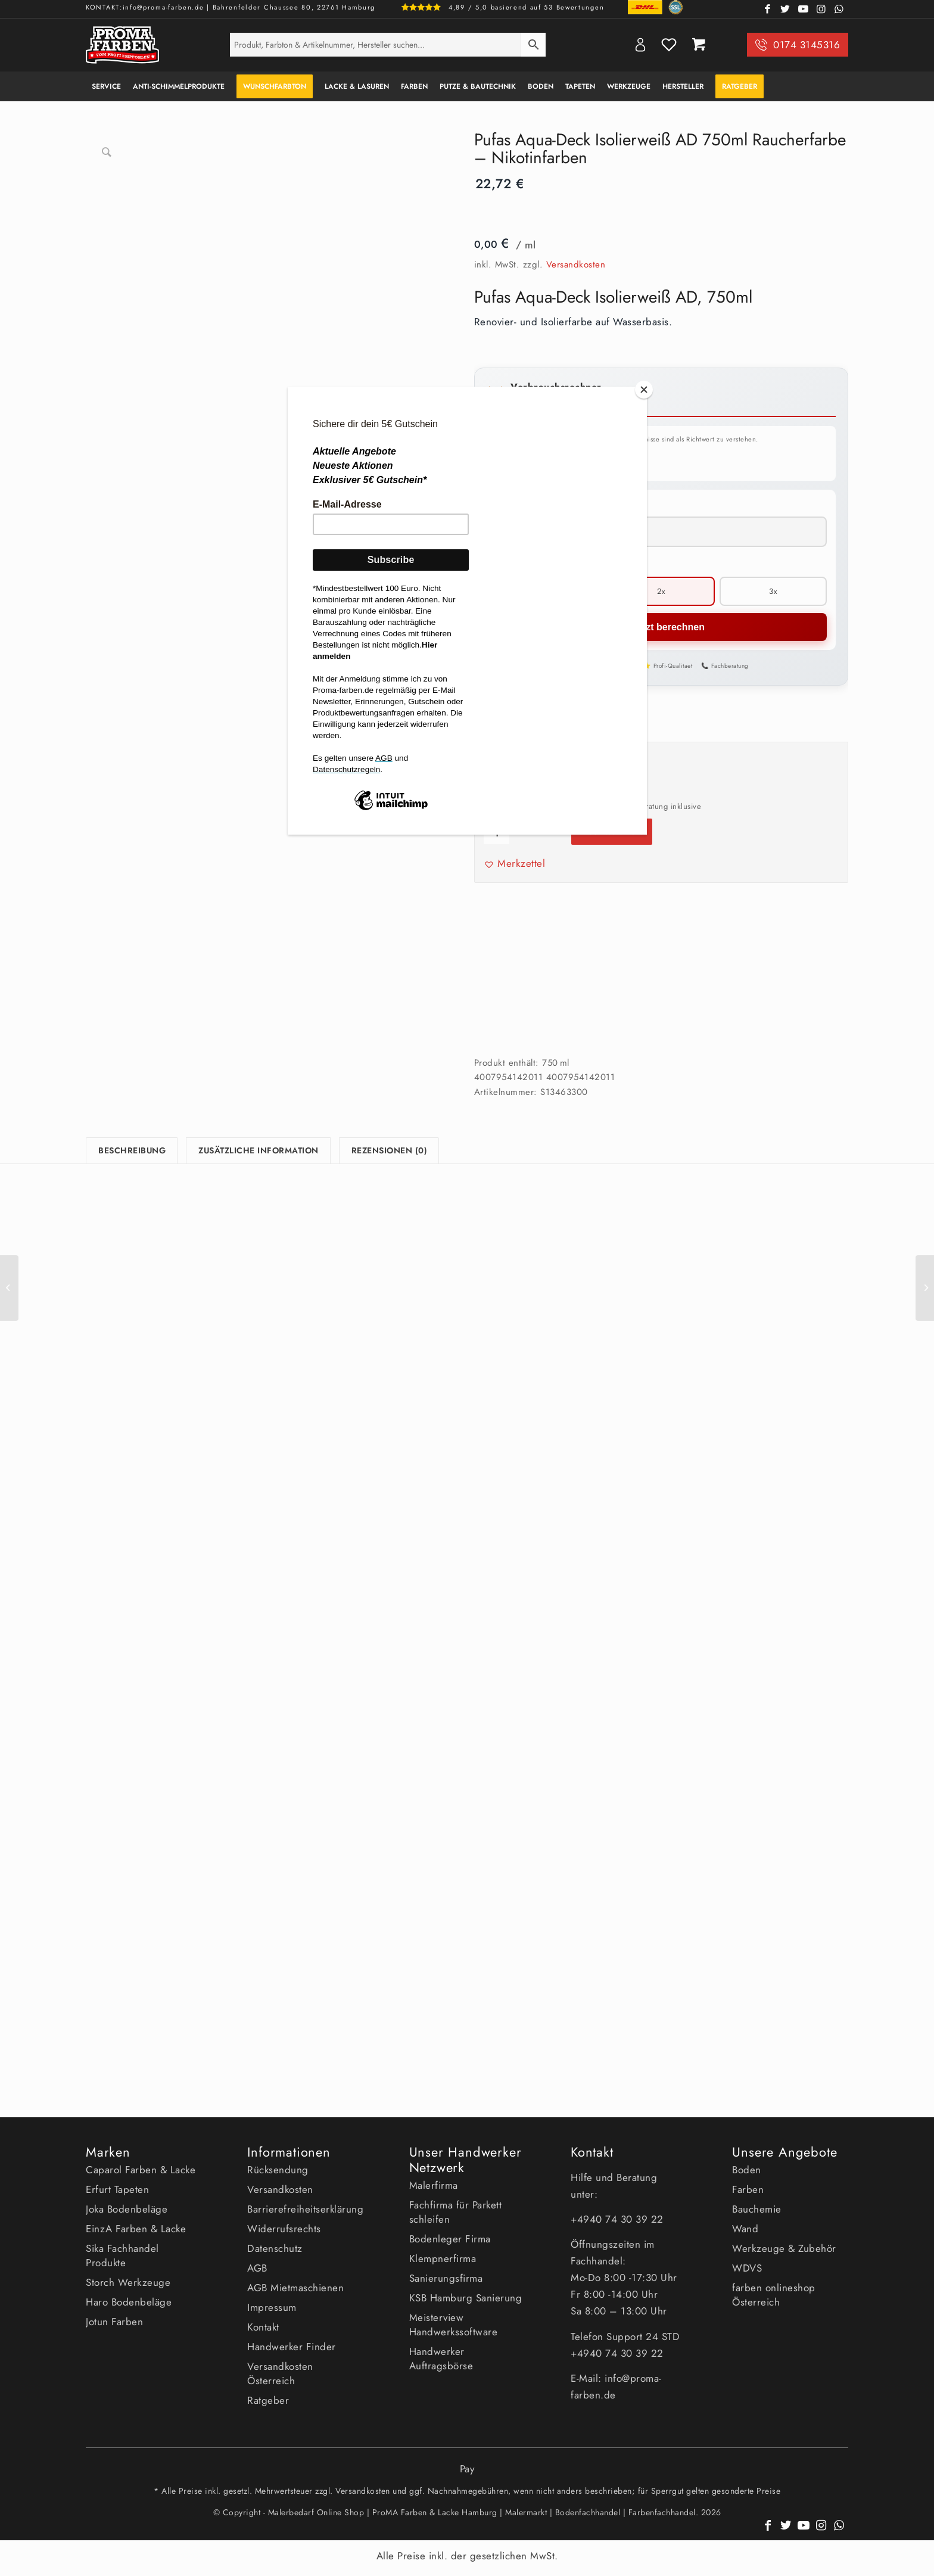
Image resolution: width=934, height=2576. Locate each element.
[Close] (644, 390)
